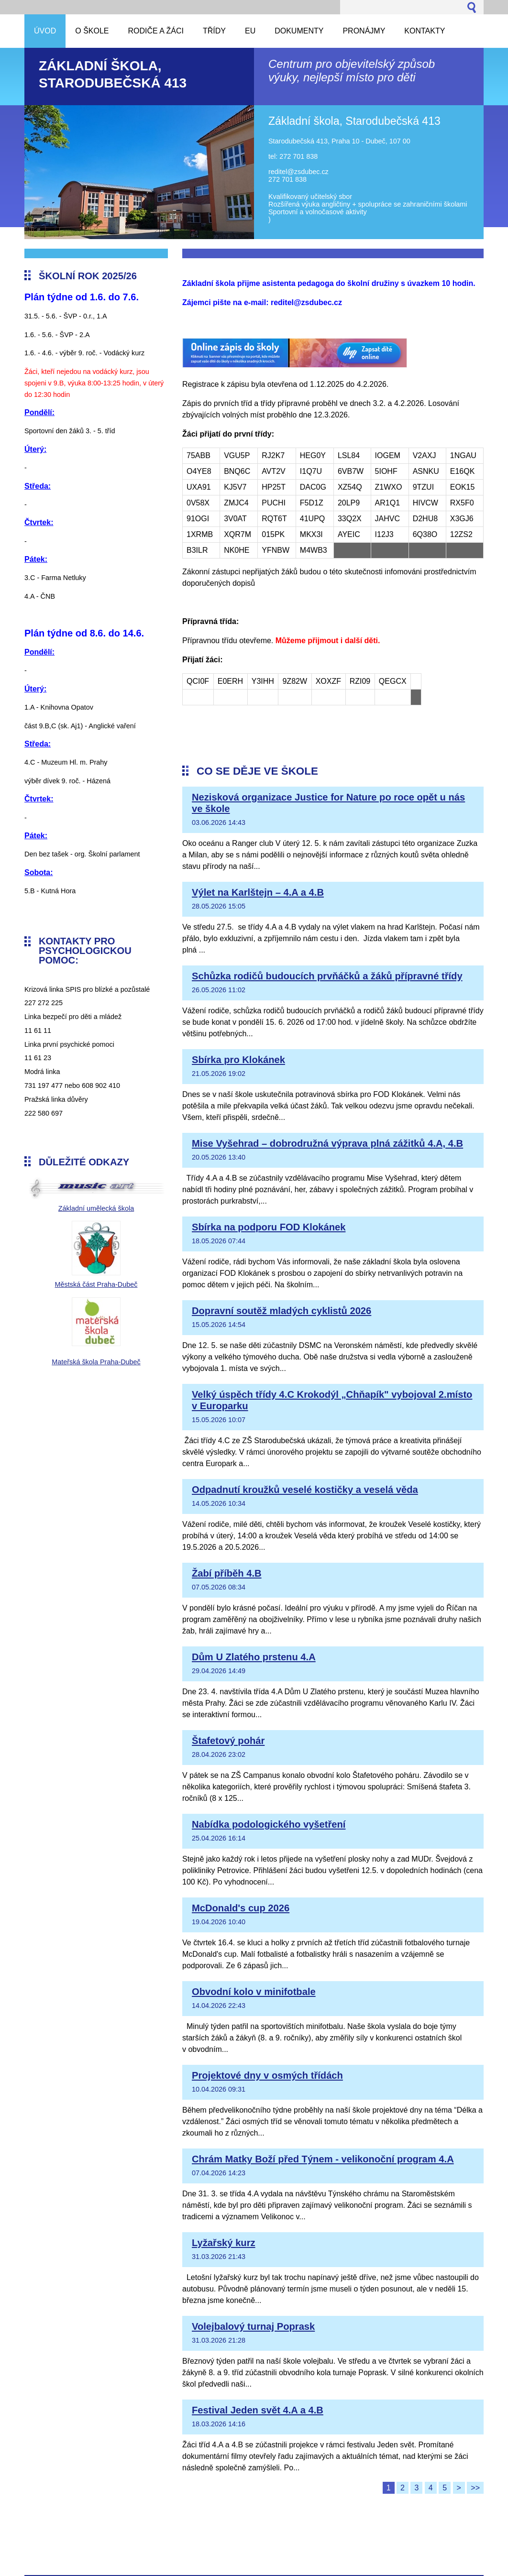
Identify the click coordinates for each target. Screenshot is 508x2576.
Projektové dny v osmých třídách (267, 2075)
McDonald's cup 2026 (240, 1908)
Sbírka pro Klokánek (238, 1059)
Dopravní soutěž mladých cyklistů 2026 (281, 1310)
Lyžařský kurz (223, 2242)
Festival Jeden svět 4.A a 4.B (257, 2410)
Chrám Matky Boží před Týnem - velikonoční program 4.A (323, 2159)
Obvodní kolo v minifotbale (254, 1991)
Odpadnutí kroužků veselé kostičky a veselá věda (305, 1489)
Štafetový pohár (228, 1740)
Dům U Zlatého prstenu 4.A (254, 1657)
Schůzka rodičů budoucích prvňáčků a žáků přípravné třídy (327, 976)
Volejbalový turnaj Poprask (253, 2326)
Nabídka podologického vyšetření (268, 1824)
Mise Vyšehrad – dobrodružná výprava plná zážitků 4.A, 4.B (327, 1143)
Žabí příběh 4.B (227, 1573)
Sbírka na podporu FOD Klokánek (268, 1227)
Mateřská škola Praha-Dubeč (96, 1362)
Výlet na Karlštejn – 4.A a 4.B (258, 892)
